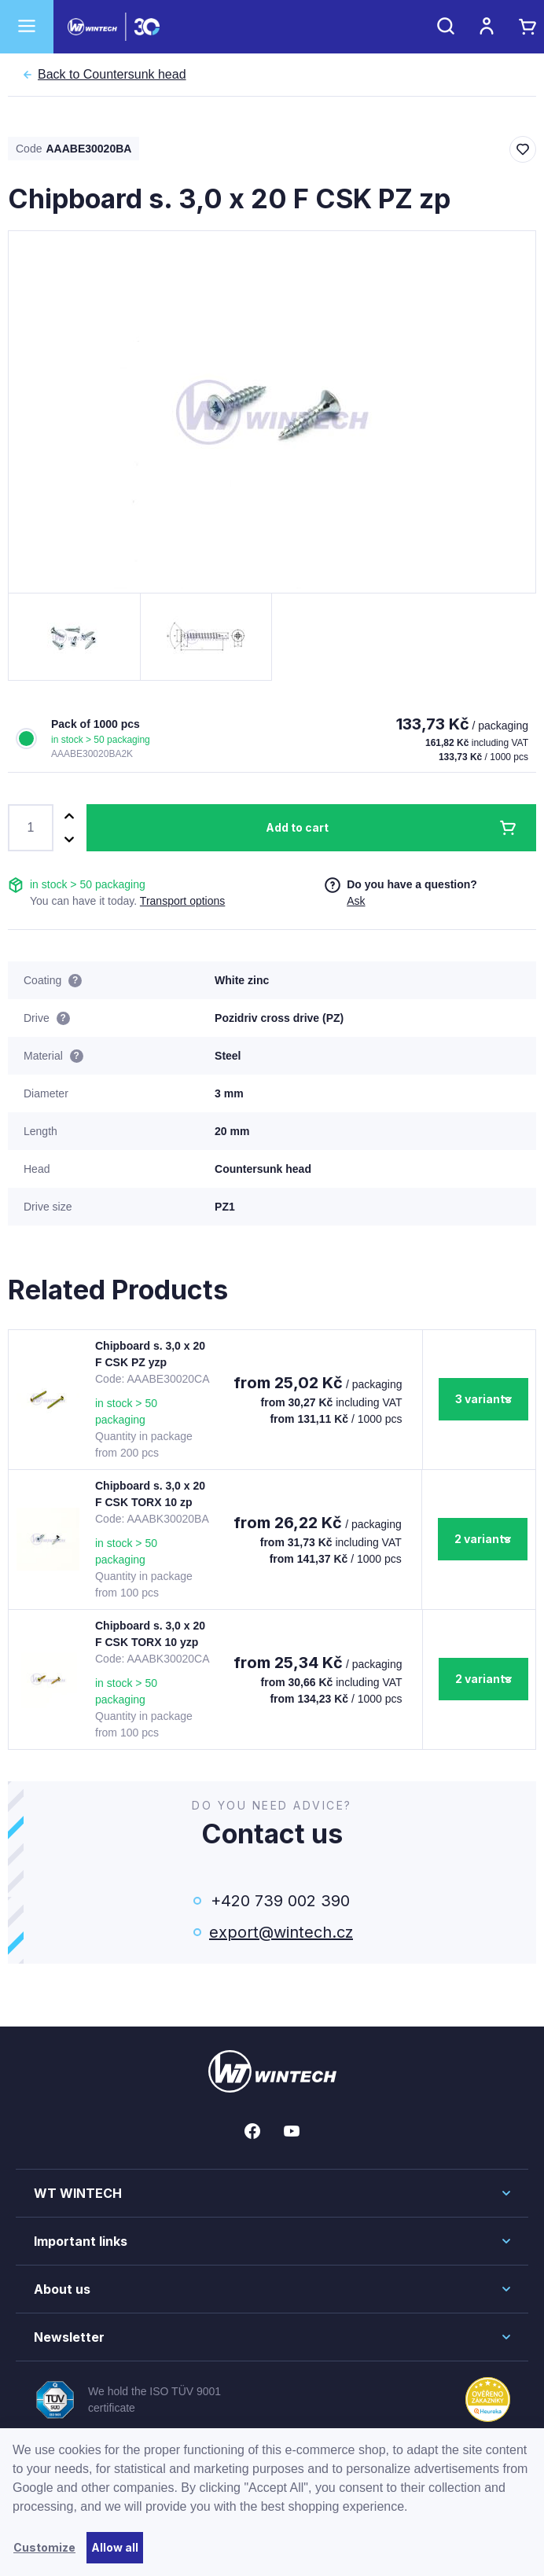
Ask (356, 901)
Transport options (182, 901)
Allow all (114, 2547)
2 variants (482, 1538)
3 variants (483, 1399)
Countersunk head (112, 74)
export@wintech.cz (280, 1932)
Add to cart (297, 827)
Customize (44, 2547)
